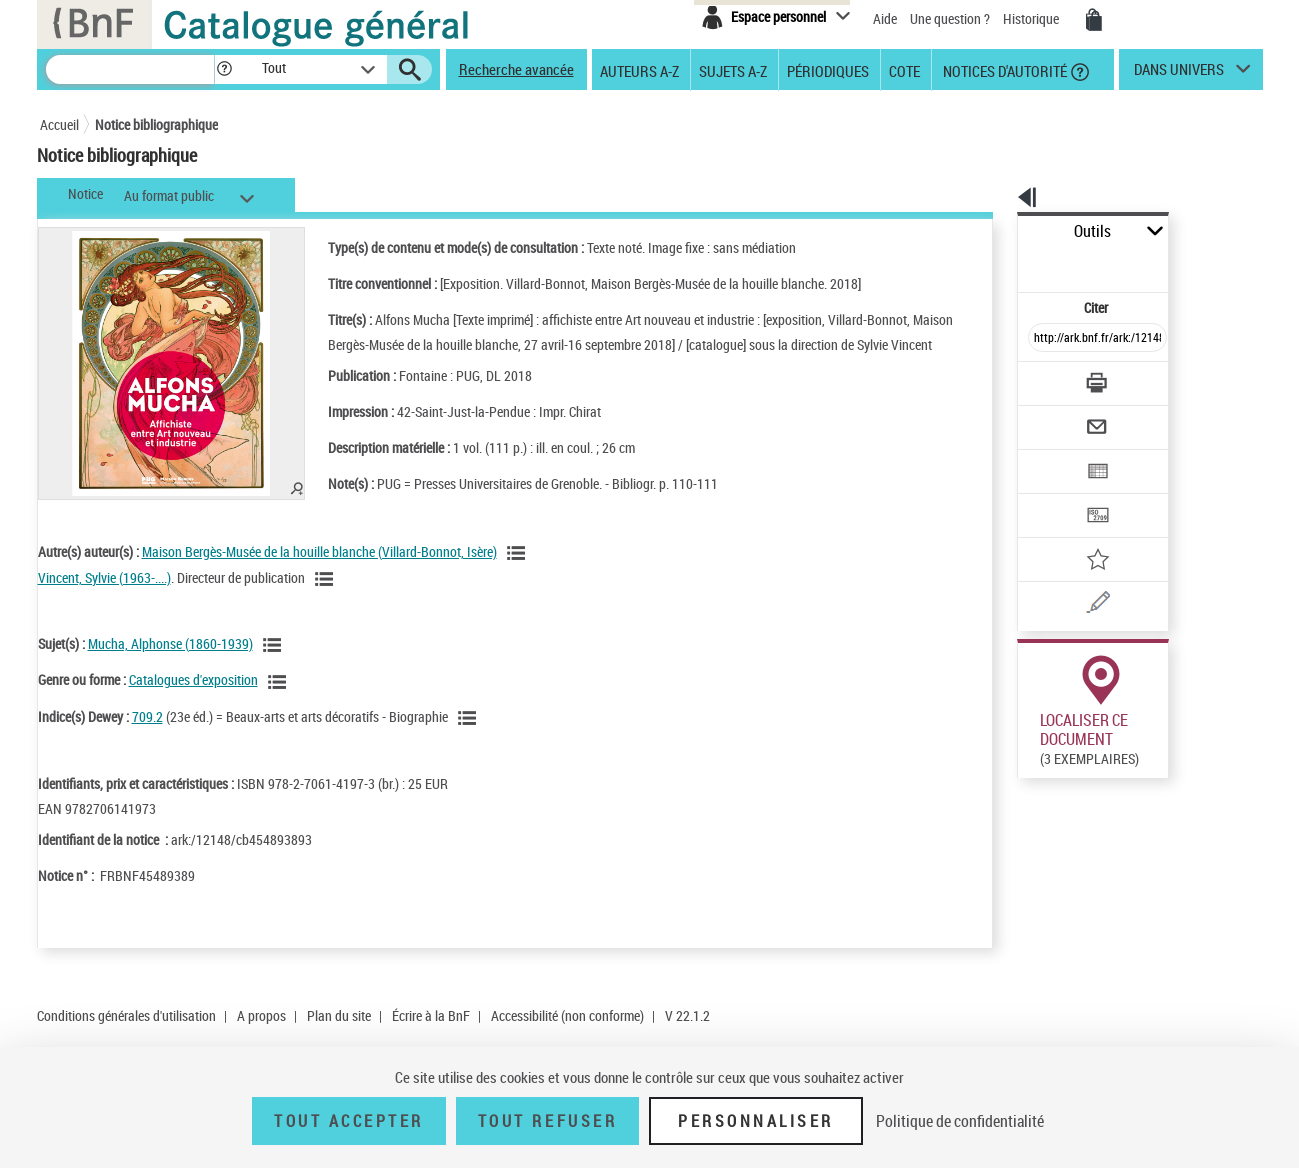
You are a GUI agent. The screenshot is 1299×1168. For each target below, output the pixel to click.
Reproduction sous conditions (1171, 765)
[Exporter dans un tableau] (1056, 417)
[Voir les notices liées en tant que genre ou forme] (280, 702)
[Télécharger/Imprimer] (1045, 339)
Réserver (1032, 894)
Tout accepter (349, 1121)
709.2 (147, 736)
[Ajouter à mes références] (1054, 495)
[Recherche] (130, 69)
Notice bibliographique (156, 124)
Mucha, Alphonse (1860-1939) (170, 663)
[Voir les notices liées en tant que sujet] (275, 665)
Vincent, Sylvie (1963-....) (104, 597)
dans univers (1179, 74)
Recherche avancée (516, 69)
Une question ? (950, 18)
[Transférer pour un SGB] (1050, 456)
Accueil (59, 124)
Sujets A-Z (733, 70)
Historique (1032, 18)
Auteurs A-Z (639, 70)
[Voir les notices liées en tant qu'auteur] (519, 573)
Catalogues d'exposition (193, 699)
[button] (224, 69)
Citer (1010, 263)
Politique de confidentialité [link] (960, 1121)
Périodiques (828, 70)
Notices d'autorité (1003, 70)
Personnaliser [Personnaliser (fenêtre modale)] (756, 1121)
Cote (904, 70)
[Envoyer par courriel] (1041, 378)
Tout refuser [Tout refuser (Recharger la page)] (547, 1121)
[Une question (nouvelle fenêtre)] (1081, 534)
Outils (995, 231)
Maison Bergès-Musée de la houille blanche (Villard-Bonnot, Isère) (319, 571)
